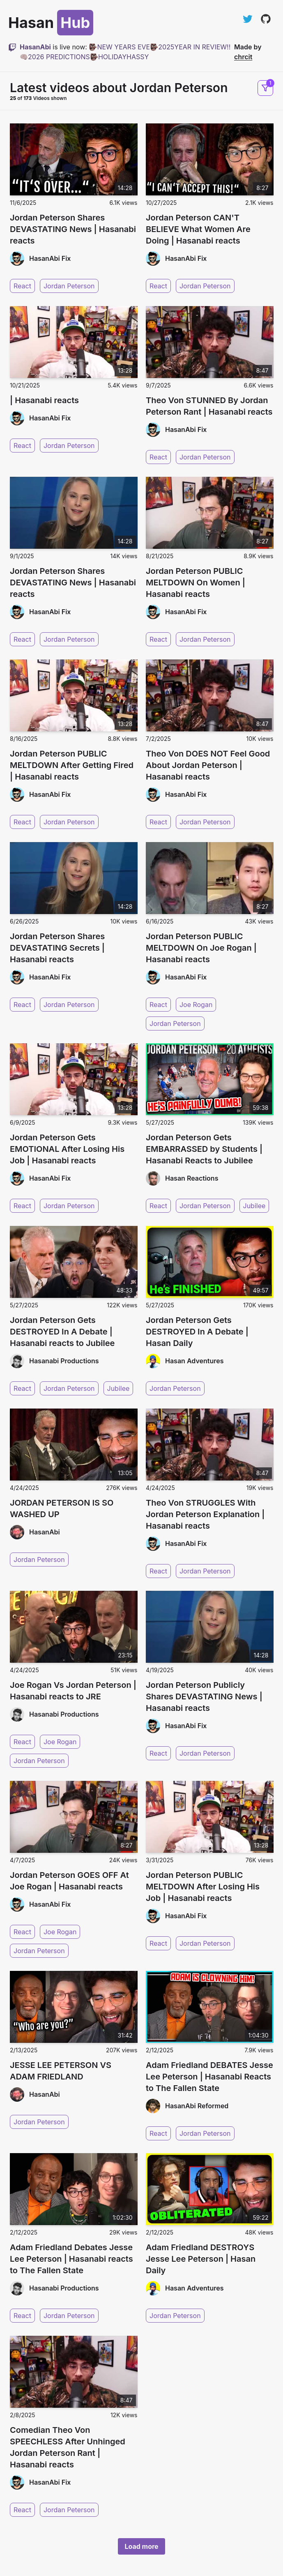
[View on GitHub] (266, 19)
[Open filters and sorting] (265, 88)
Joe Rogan (195, 1004)
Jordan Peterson (69, 286)
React (22, 286)
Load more (141, 2546)
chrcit (243, 57)
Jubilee (254, 1206)
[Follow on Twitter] (248, 19)
